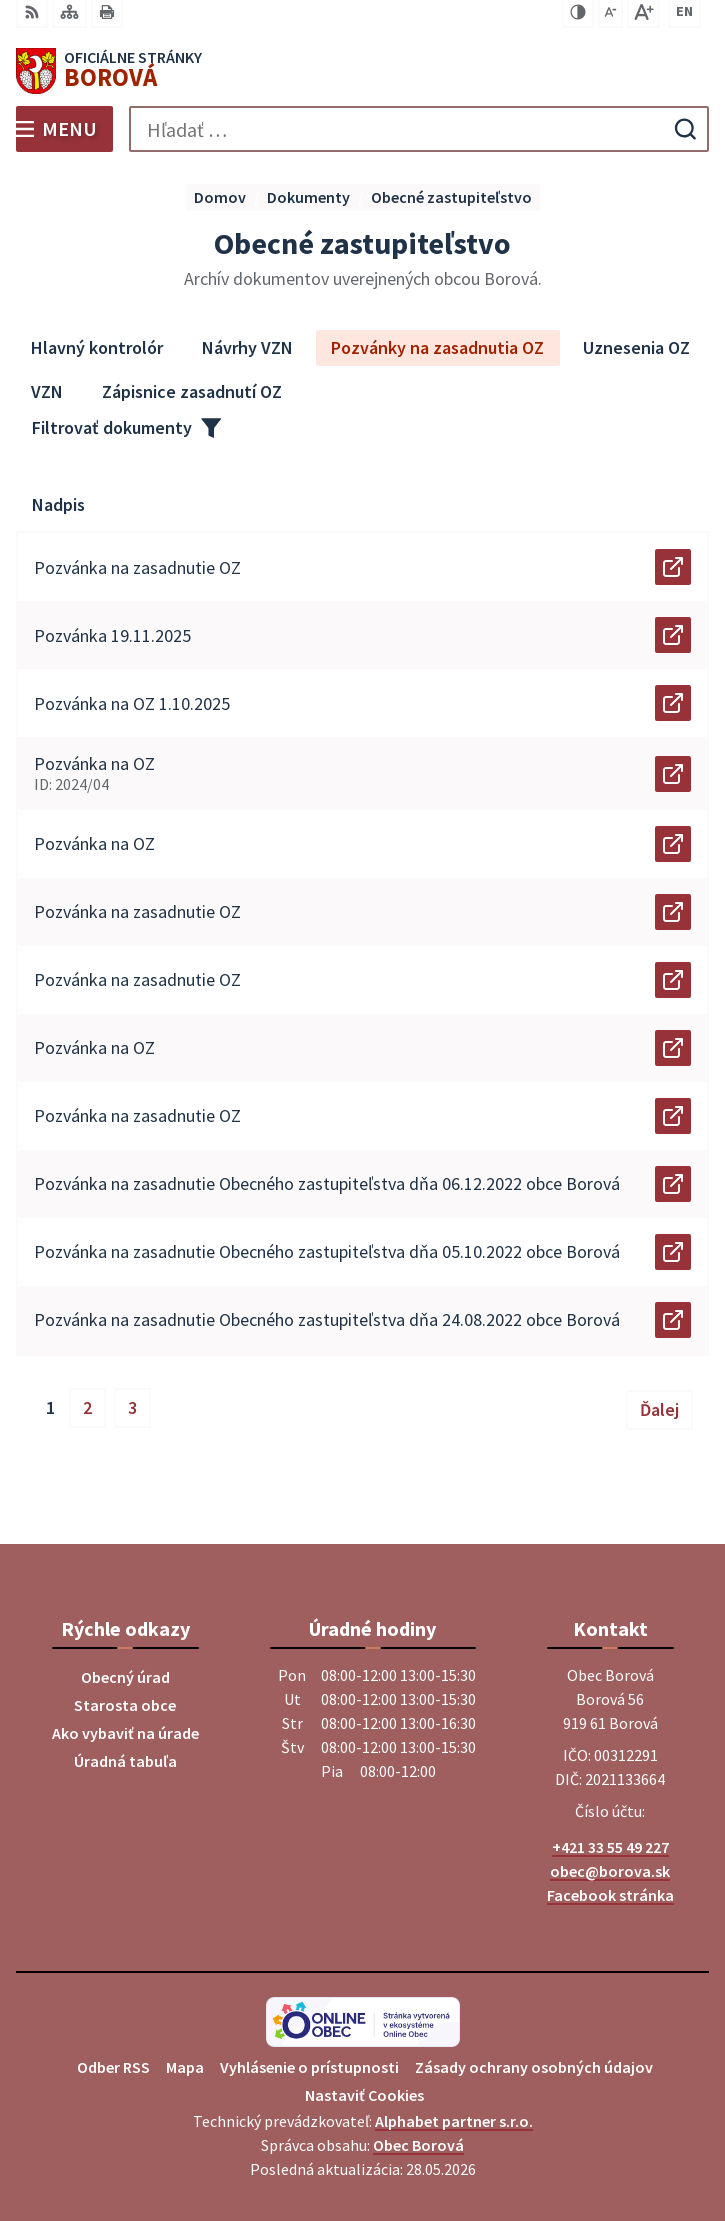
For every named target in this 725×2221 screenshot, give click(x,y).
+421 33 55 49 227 (610, 1847)
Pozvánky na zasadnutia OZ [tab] (437, 347)
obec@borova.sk (610, 1871)
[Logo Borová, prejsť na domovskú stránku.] (362, 71)
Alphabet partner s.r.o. (454, 2121)
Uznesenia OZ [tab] (636, 347)
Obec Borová (418, 2145)
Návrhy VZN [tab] (247, 347)
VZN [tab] (47, 391)
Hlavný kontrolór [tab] (97, 347)
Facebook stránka (610, 1895)
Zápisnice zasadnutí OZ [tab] (192, 391)
